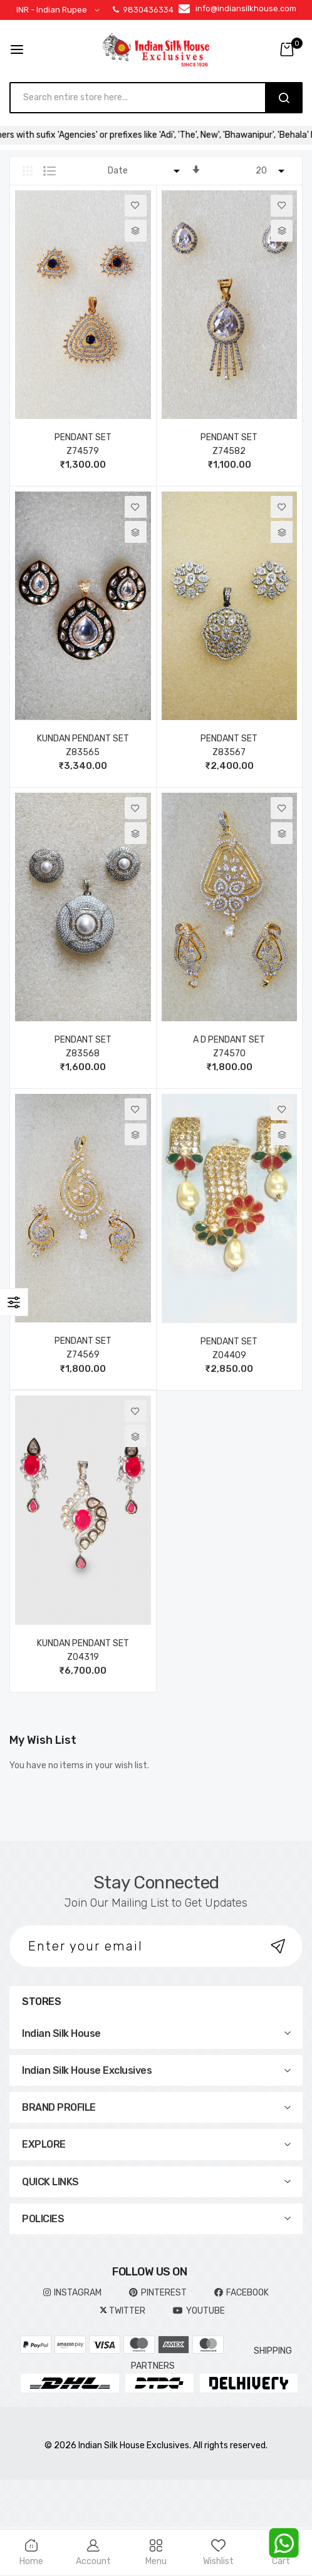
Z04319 (83, 1657)
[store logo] (156, 49)
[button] (60, 10)
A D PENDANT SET (229, 1039)
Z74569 (83, 1354)
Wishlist (219, 2553)
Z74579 (82, 451)
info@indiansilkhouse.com (245, 8)
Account (94, 2553)
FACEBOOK (241, 2292)
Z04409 (229, 1355)
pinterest (158, 2292)
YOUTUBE (199, 2311)
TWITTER (122, 2311)
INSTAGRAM (72, 2292)
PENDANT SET (83, 437)
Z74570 (229, 1053)
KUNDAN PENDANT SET (83, 738)
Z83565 (83, 752)
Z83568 (83, 1053)
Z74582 (229, 451)
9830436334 (143, 9)
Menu (156, 2553)
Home (31, 2553)
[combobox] (143, 97)
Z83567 (229, 752)
